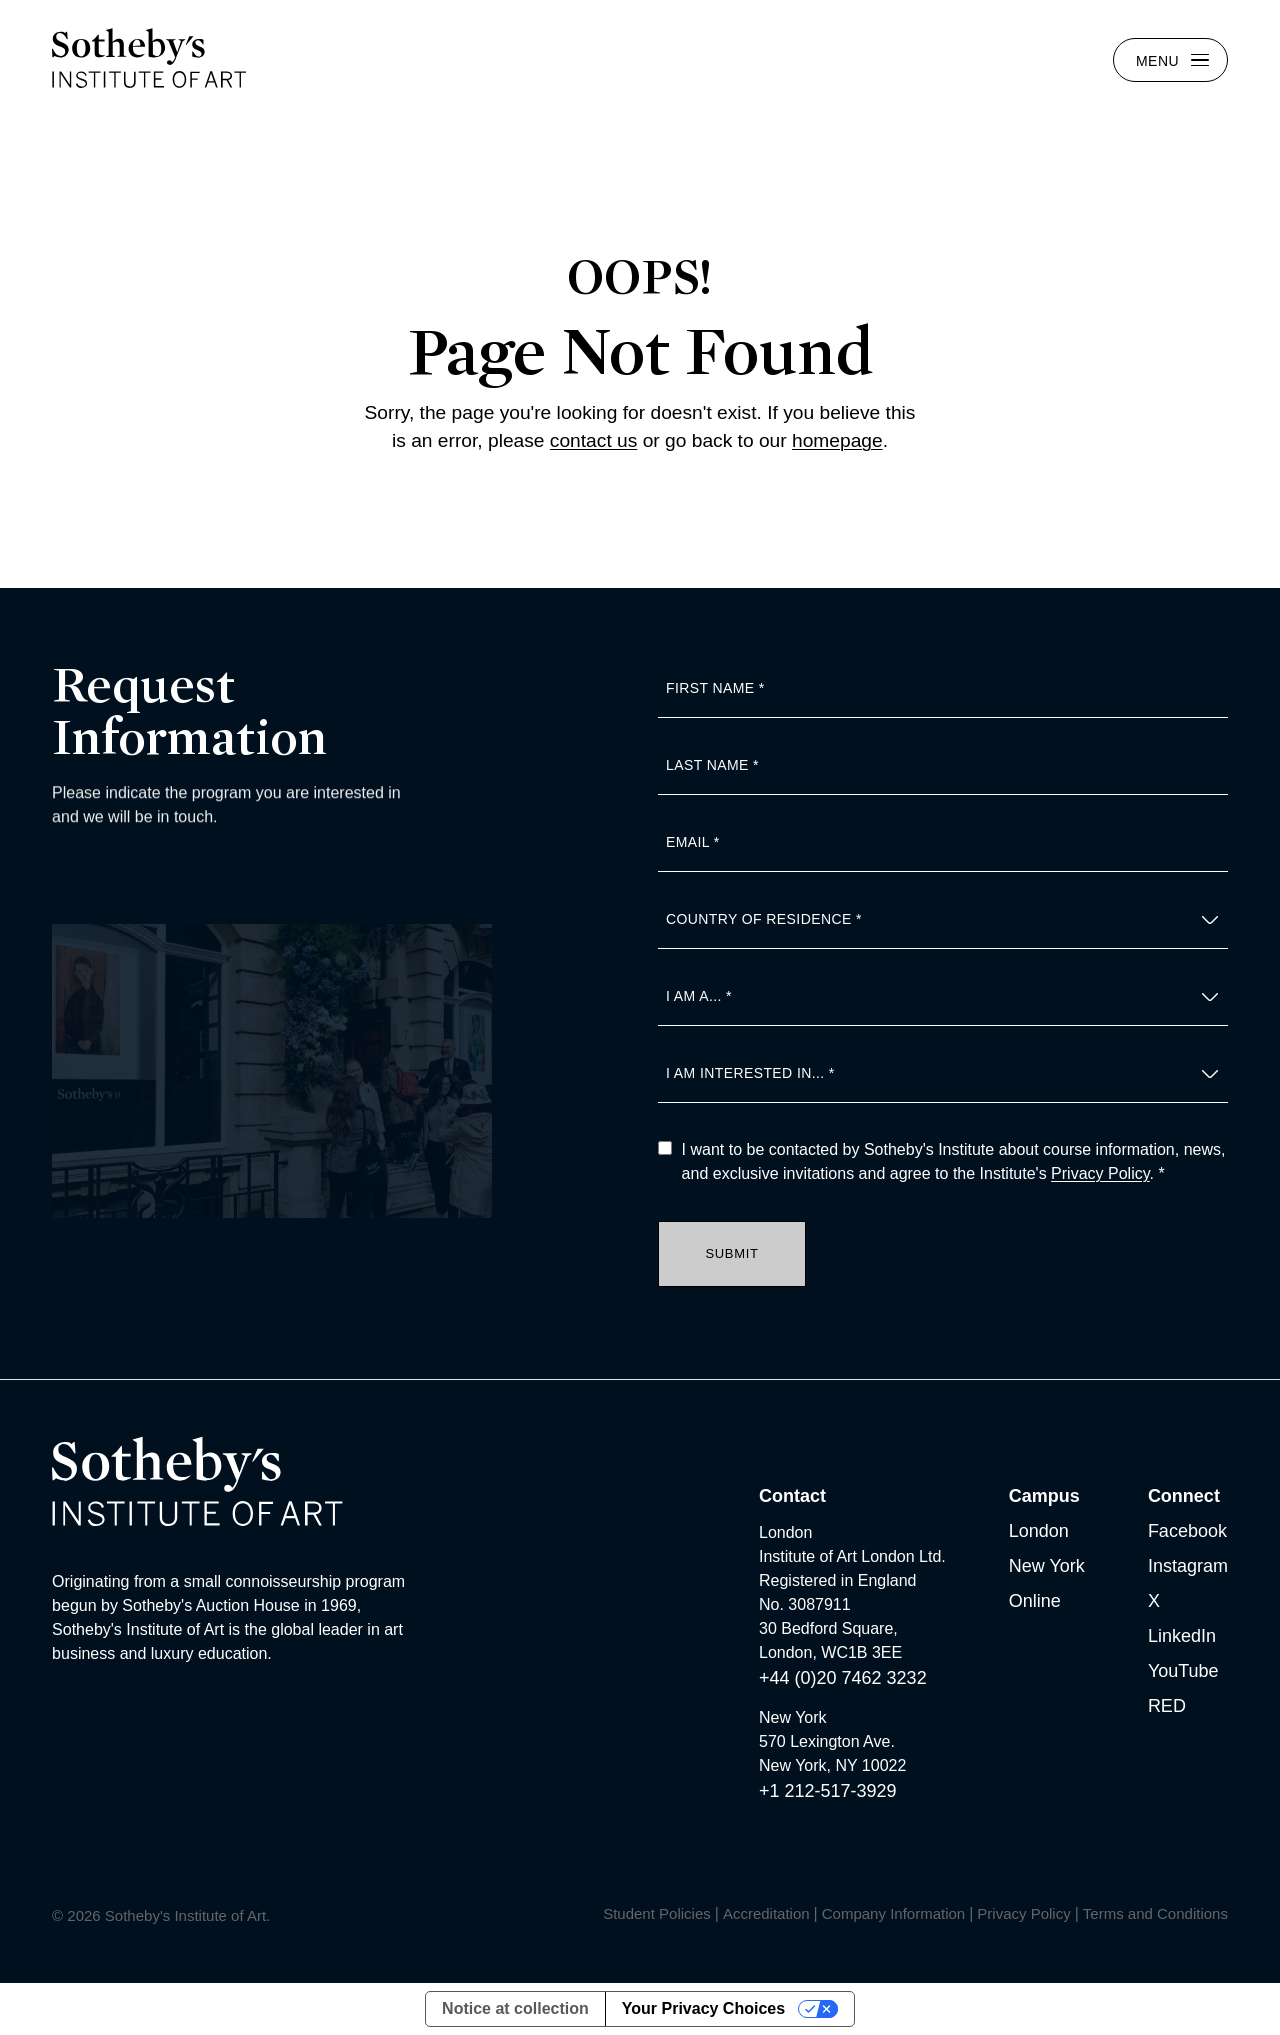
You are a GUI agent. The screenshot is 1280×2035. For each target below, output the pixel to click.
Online (1035, 1601)
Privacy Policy (1100, 1173)
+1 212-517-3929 (828, 1791)
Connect (1184, 1496)
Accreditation (766, 1913)
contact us (593, 440)
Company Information (893, 1913)
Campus (1044, 1496)
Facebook (1187, 1531)
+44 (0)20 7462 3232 (843, 1678)
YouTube (1183, 1671)
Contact (792, 1496)
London (1039, 1531)
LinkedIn (1182, 1636)
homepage (837, 440)
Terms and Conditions (1155, 1913)
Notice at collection (515, 2008)
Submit (732, 1253)
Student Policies (657, 1913)
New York (1047, 1566)
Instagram (1188, 1566)
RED (1167, 1706)
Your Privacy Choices (703, 2008)
